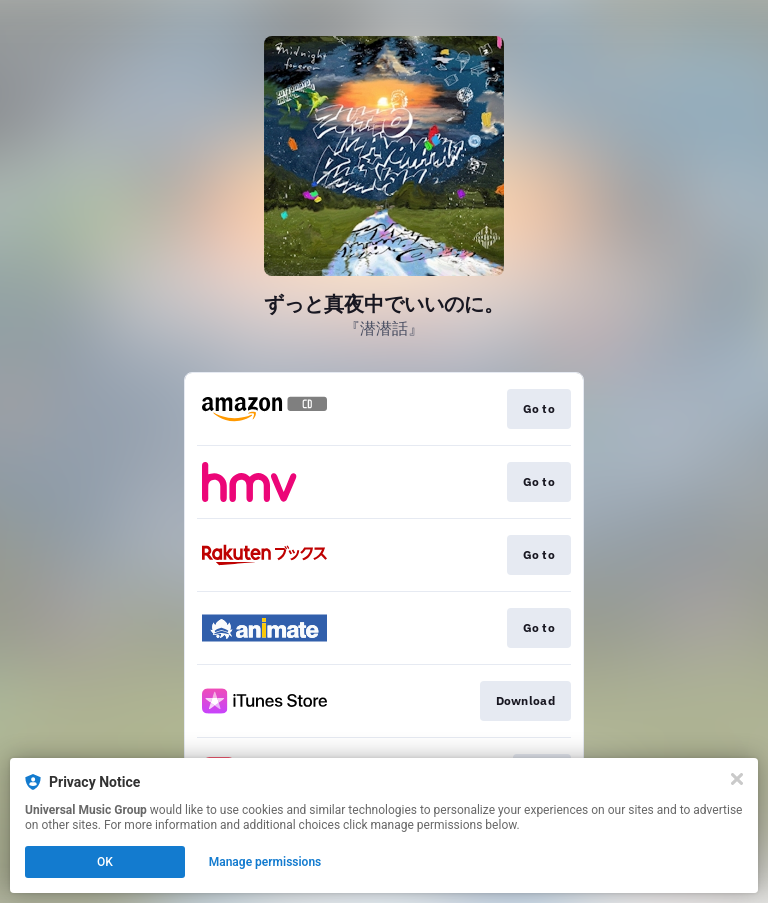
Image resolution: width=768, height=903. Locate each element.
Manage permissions (265, 862)
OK (105, 862)
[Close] (737, 779)
